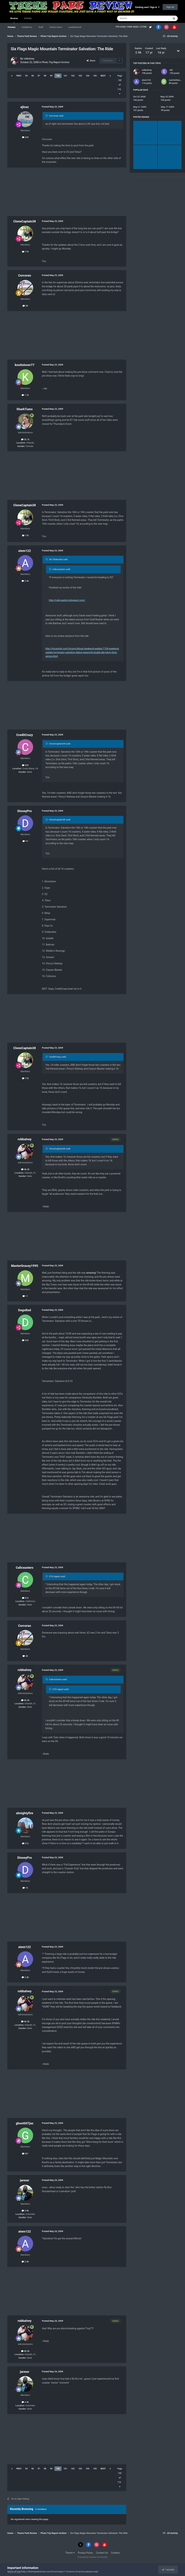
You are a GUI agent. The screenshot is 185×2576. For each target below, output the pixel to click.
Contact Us (102, 2552)
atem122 (24, 551)
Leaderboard (74, 27)
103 (80, 76)
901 (25, 2153)
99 (51, 76)
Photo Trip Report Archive (55, 62)
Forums (11, 27)
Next (103, 76)
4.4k (25, 2210)
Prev (18, 76)
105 (95, 76)
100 (58, 76)
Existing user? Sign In (147, 7)
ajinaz (24, 107)
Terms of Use (14, 2571)
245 (25, 137)
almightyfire (24, 1813)
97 (39, 76)
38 (25, 305)
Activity (28, 18)
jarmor (24, 2180)
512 (25, 1843)
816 (25, 1598)
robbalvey (29, 58)
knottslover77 (24, 365)
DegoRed (24, 1310)
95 (26, 76)
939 (25, 765)
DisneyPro (24, 811)
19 (25, 841)
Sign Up (170, 7)
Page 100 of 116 (119, 85)
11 (25, 1296)
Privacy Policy (85, 2552)
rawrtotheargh (176, 80)
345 (25, 1340)
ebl (171, 70)
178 (25, 251)
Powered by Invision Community (92, 2557)
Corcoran (24, 275)
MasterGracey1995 (24, 1266)
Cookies (115, 2552)
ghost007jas (24, 2123)
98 (45, 76)
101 (65, 76)
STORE (143, 27)
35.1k (25, 439)
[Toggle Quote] (47, 115)
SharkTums (24, 409)
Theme (70, 2552)
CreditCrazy (24, 735)
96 (32, 76)
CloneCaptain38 (24, 221)
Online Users (56, 27)
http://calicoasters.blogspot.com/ (67, 600)
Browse (14, 20)
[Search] (135, 18)
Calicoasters (24, 1567)
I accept (168, 2569)
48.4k (25, 1169)
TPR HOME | (121, 27)
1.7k (25, 395)
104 (87, 76)
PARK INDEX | (133, 27)
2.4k (25, 581)
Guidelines (27, 27)
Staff (40, 27)
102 (73, 76)
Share (91, 60)
